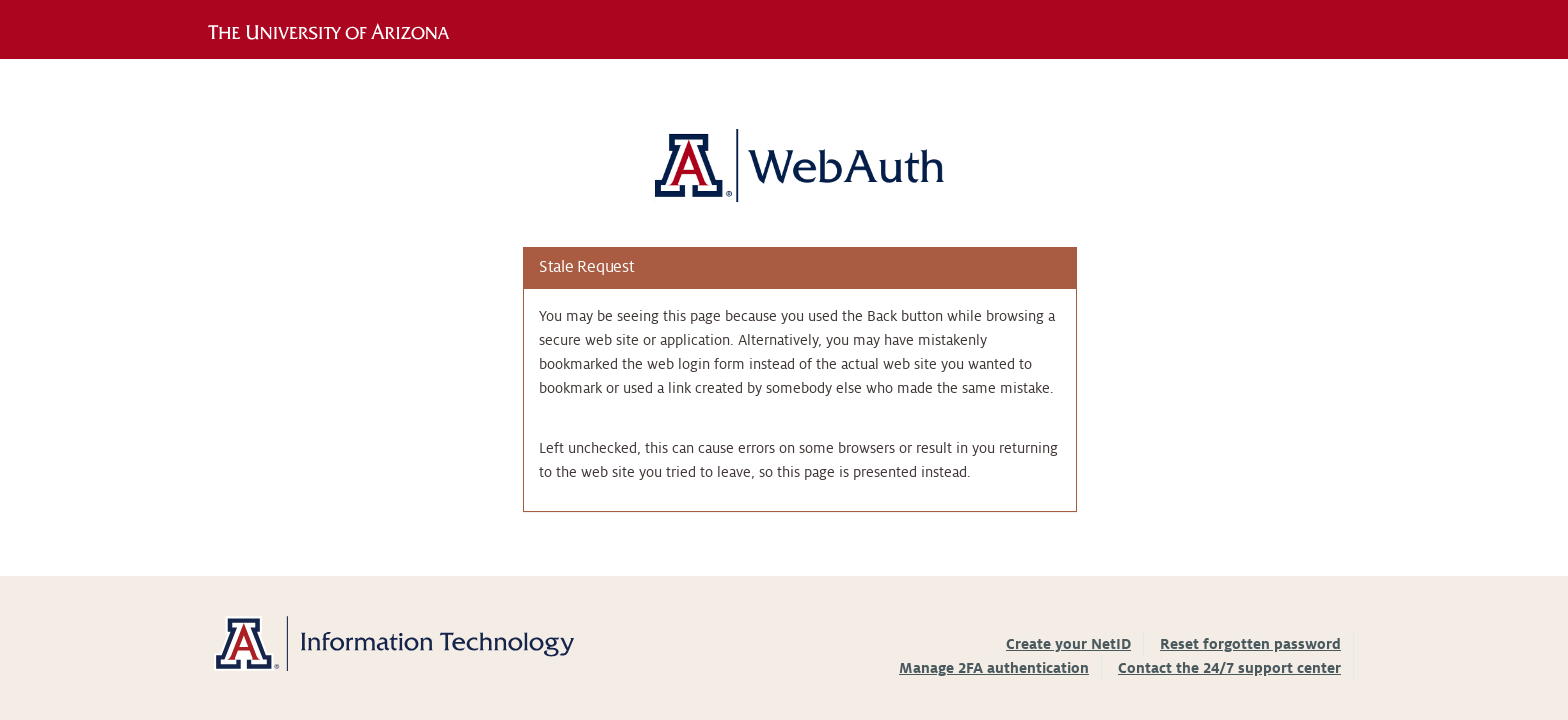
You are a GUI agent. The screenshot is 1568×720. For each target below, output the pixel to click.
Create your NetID (1068, 644)
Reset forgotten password (1250, 644)
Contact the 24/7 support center (1229, 668)
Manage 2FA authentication (994, 668)
